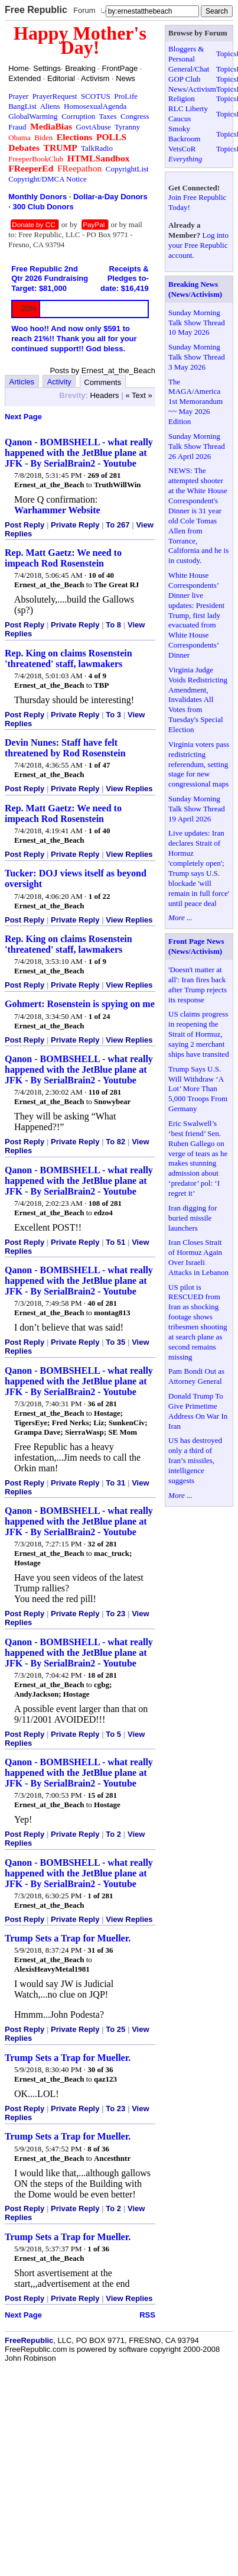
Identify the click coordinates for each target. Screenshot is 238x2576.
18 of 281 (102, 1675)
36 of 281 (102, 1403)
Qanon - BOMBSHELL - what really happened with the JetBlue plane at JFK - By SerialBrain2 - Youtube (79, 452)
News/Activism (192, 89)
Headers (104, 395)
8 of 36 (98, 2148)
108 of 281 (105, 1203)
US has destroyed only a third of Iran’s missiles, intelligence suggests (195, 1460)
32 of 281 (102, 1543)
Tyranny (127, 126)
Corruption (78, 116)
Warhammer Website (57, 510)
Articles (22, 381)
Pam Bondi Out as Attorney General (196, 1376)
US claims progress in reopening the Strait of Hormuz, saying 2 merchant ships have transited (198, 1034)
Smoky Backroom (184, 133)
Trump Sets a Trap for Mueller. (68, 1938)
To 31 (115, 1482)
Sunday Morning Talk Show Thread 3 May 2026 (196, 356)
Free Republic (36, 10)
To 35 (115, 1342)
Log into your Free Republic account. (198, 245)
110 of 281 (105, 1092)
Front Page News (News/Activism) (196, 946)
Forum (84, 10)
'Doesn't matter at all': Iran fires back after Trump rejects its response (197, 984)
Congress (134, 116)
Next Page (23, 416)
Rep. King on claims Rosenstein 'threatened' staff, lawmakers (68, 658)
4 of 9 (97, 675)
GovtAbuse (93, 126)
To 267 (117, 524)
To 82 (115, 1141)
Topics (226, 53)
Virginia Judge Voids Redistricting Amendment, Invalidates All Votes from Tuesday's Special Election (197, 699)
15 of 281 (102, 1795)
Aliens (50, 106)
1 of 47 (99, 764)
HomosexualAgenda (95, 106)
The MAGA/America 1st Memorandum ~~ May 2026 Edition (195, 401)
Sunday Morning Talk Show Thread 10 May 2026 (196, 322)
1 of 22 (99, 896)
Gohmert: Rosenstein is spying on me (80, 1004)
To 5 (113, 1734)
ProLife (126, 96)
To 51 (115, 1242)
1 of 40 (99, 830)
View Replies (129, 788)
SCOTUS (95, 96)
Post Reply (24, 524)
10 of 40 (101, 575)
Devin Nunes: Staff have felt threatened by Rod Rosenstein (65, 747)
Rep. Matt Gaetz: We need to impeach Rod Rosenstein (63, 558)
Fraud (17, 126)
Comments (102, 382)
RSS (147, 2314)
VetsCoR (181, 148)
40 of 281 (102, 1303)
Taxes (107, 116)
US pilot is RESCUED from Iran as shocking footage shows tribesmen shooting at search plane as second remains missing (197, 1322)
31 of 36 (100, 1950)
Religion (181, 98)
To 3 (113, 714)
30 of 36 (100, 2069)
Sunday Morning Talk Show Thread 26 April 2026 (196, 446)
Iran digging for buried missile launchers (192, 1217)
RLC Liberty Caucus (188, 113)
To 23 (115, 1613)
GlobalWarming (32, 116)
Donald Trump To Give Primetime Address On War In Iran (197, 1411)
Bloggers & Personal (186, 53)
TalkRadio (97, 148)
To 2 (113, 1834)
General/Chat (188, 68)
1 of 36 (98, 2248)
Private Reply (75, 524)
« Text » (138, 395)
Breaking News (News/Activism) (195, 289)
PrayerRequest (54, 96)
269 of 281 (103, 475)
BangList (22, 106)
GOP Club (184, 79)
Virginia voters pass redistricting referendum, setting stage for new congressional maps (198, 764)
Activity (59, 381)
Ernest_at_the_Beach (49, 484)
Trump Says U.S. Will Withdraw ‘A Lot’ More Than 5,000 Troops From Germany (197, 1089)
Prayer (18, 96)
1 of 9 (97, 961)
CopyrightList (127, 168)
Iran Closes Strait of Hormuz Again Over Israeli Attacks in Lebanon (198, 1257)
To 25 (115, 2029)
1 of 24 (99, 1016)
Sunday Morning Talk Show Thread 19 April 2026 (196, 808)
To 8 (113, 624)
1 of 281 (100, 1895)
